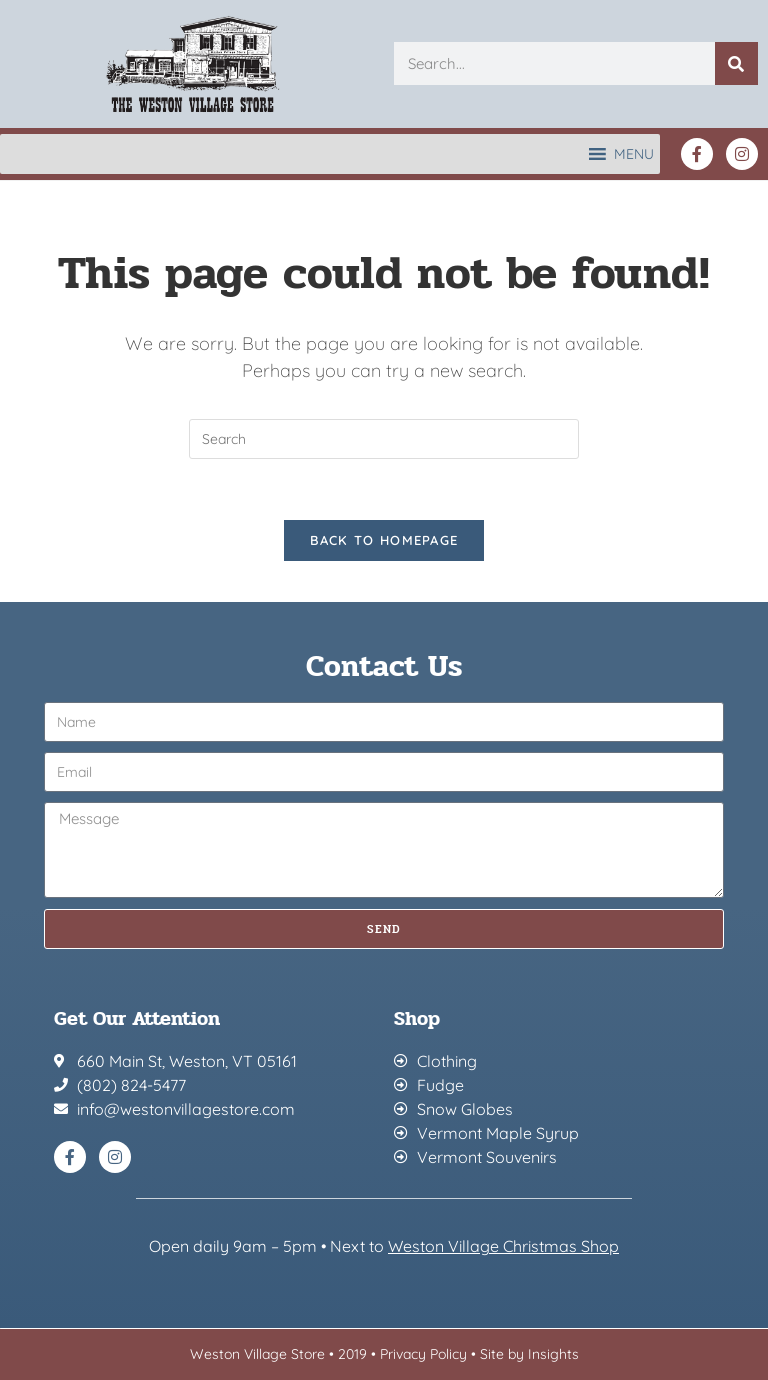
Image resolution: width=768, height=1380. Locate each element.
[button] (634, 154)
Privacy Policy (423, 1354)
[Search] (736, 63)
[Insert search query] (384, 439)
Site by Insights (529, 1354)
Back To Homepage (384, 540)
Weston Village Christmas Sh (493, 1246)
